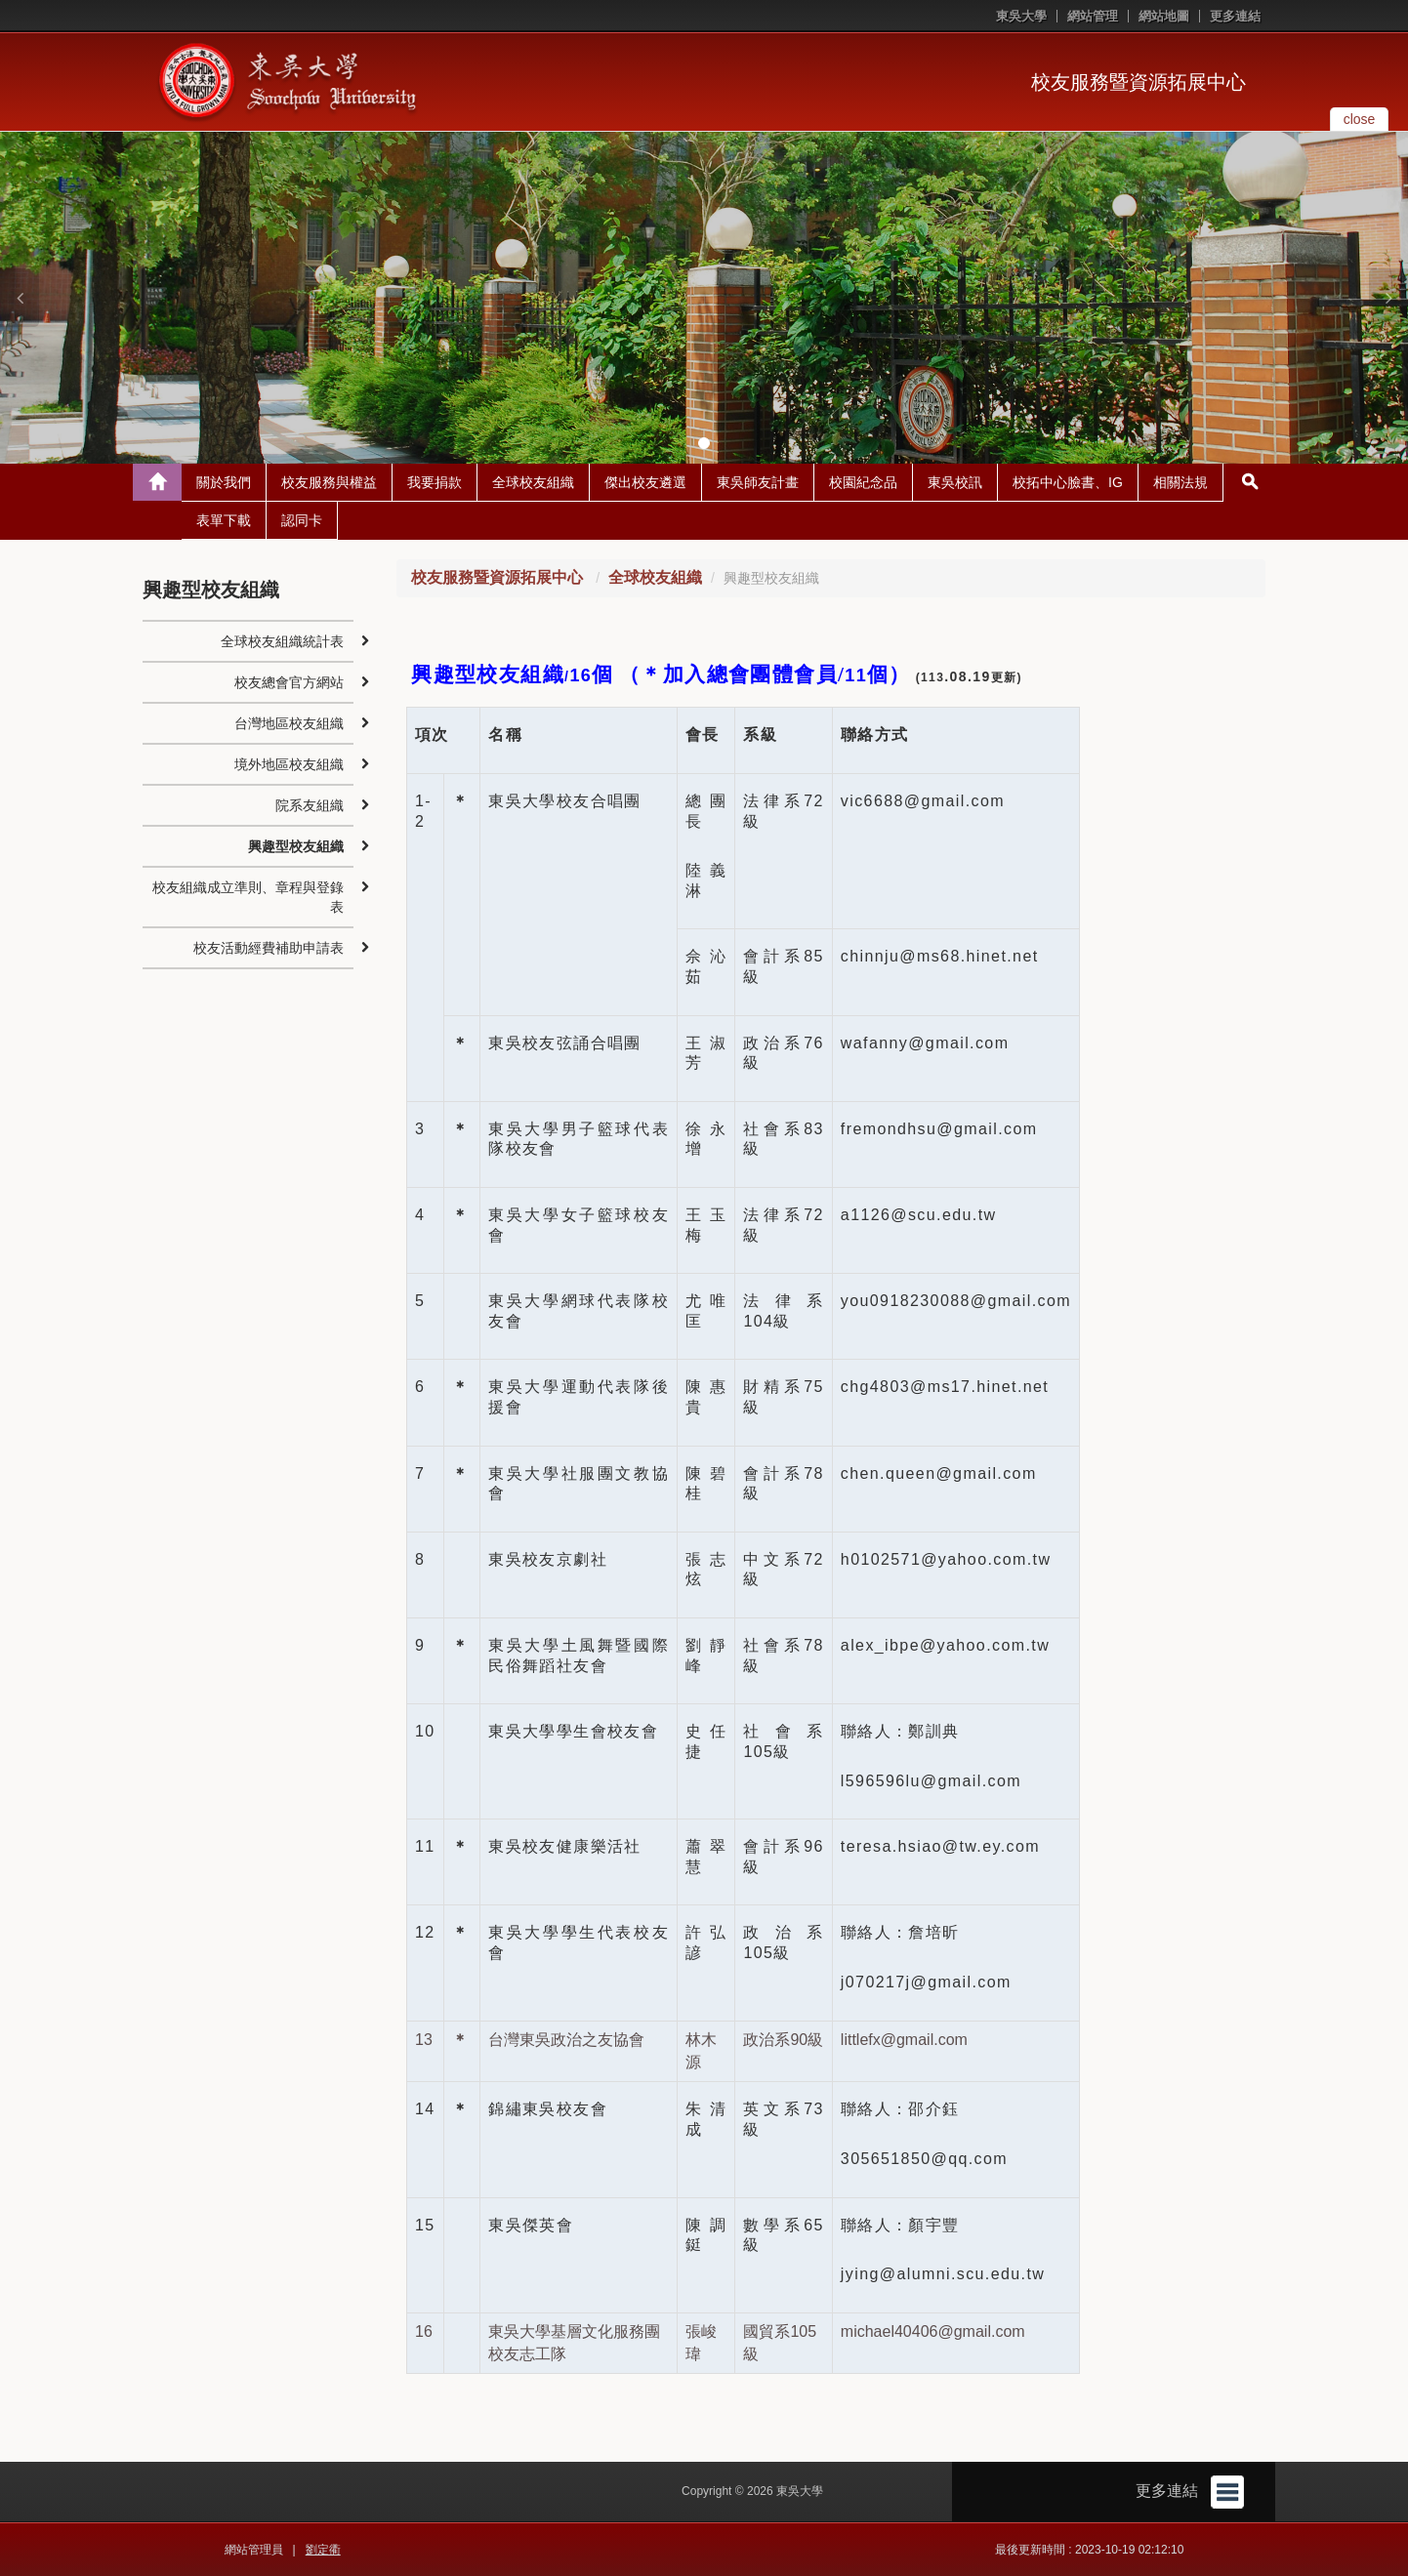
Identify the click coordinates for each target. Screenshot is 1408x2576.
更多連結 (1235, 16)
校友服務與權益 (329, 482)
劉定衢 (323, 2549)
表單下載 (223, 520)
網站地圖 (1164, 16)
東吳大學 (1021, 16)
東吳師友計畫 (758, 482)
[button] (19, 297)
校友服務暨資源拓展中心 (1138, 82)
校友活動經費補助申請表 (268, 948)
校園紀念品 (863, 482)
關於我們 (223, 482)
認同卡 (301, 520)
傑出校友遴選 (645, 482)
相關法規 (1180, 482)
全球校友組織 (533, 482)
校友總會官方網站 (289, 682)
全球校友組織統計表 (282, 641)
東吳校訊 (955, 482)
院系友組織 (309, 805)
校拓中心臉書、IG (1068, 482)
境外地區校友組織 (289, 764)
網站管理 (1092, 16)
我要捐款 (434, 482)
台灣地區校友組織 (289, 723)
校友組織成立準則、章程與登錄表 (248, 897)
